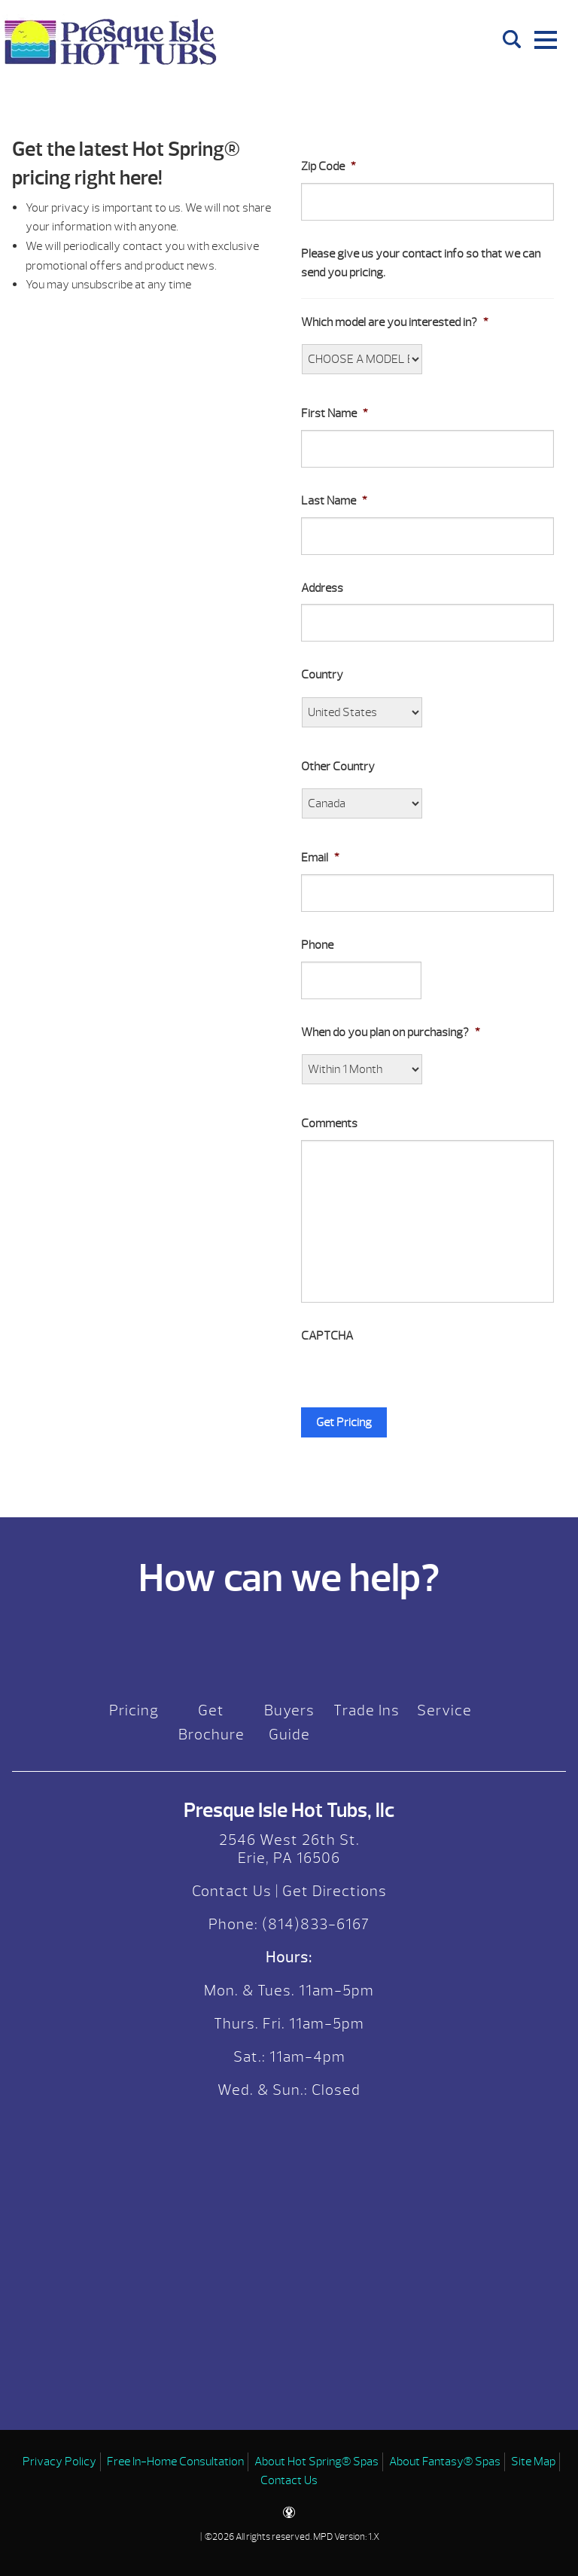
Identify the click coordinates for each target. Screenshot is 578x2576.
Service (444, 1710)
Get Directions (334, 1891)
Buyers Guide (289, 1722)
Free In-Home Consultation (175, 2461)
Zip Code (328, 166)
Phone (317, 945)
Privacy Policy (59, 2461)
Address (322, 588)
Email (320, 857)
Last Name (334, 500)
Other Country (338, 766)
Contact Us (232, 1891)
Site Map (533, 2461)
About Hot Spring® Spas (316, 2461)
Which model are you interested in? (394, 322)
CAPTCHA (327, 1335)
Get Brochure (211, 1722)
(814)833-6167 (314, 1924)
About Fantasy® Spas (444, 2461)
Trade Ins (366, 1710)
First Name (334, 413)
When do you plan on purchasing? (390, 1032)
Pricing (134, 1710)
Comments (329, 1123)
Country (322, 674)
